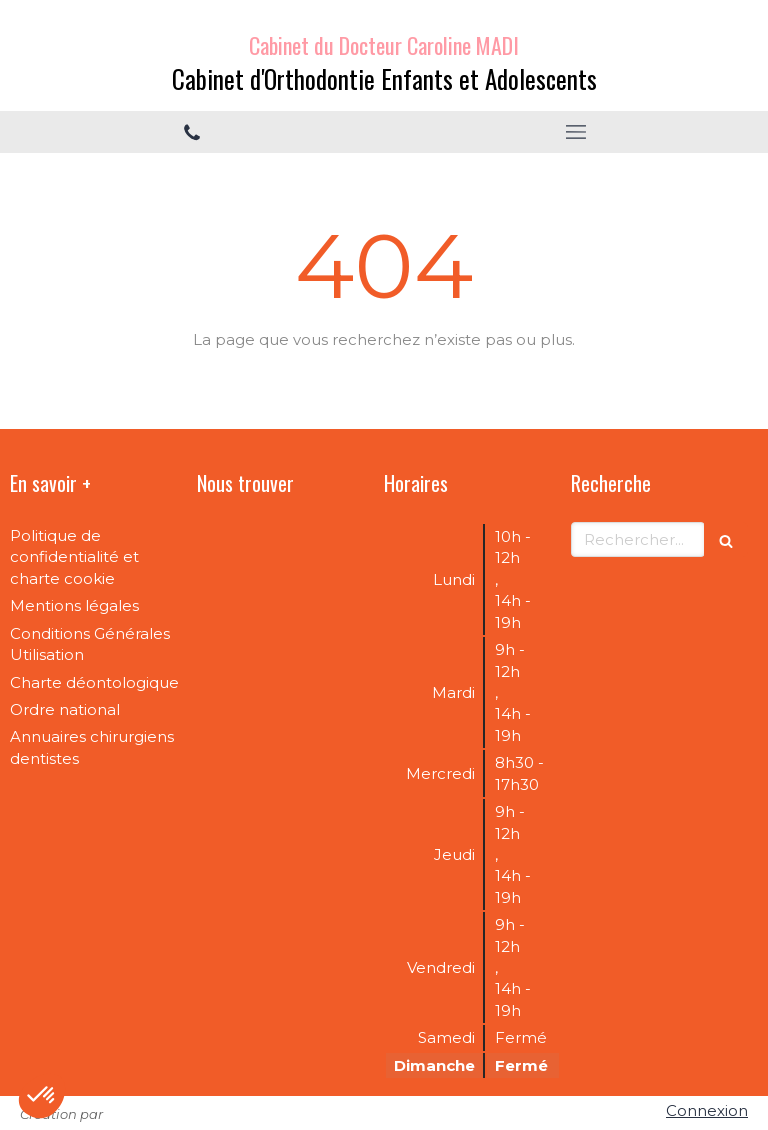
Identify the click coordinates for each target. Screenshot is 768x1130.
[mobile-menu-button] (576, 132)
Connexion (707, 1110)
